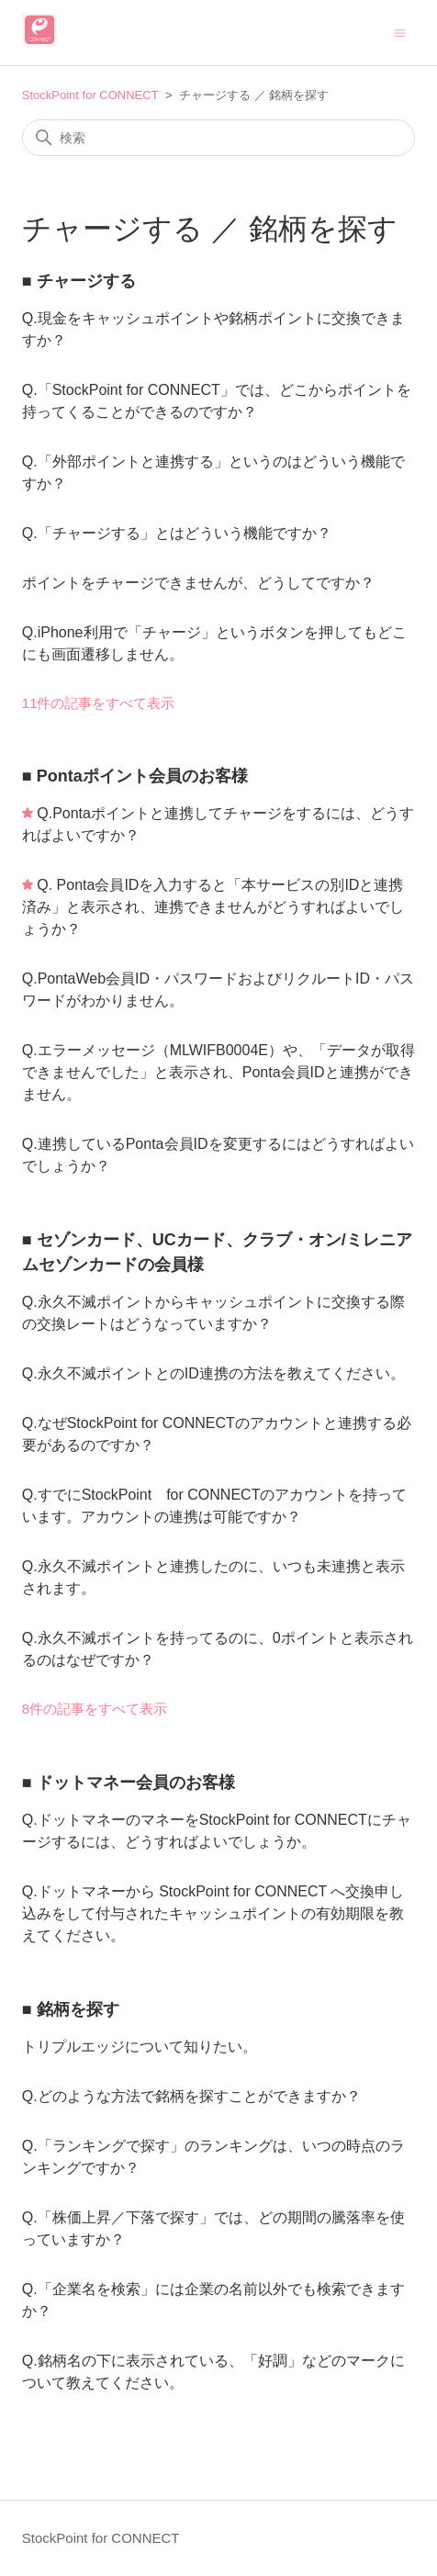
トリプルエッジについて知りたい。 (139, 2046)
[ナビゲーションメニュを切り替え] (400, 31)
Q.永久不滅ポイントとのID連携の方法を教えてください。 (213, 1373)
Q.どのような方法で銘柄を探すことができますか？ (191, 2096)
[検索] (218, 137)
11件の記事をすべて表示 (98, 703)
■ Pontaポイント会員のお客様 (135, 776)
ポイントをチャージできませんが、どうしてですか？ (198, 583)
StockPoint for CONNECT (90, 95)
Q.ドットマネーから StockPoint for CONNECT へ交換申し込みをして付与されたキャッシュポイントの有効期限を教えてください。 (213, 1913)
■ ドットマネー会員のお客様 (128, 1782)
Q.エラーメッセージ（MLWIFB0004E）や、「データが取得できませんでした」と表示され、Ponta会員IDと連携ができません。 (218, 1072)
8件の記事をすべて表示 (94, 1708)
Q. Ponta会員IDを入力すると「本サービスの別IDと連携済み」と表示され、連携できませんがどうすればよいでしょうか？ (213, 907)
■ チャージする (79, 281)
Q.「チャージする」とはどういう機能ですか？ (176, 533)
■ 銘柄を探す (70, 2009)
